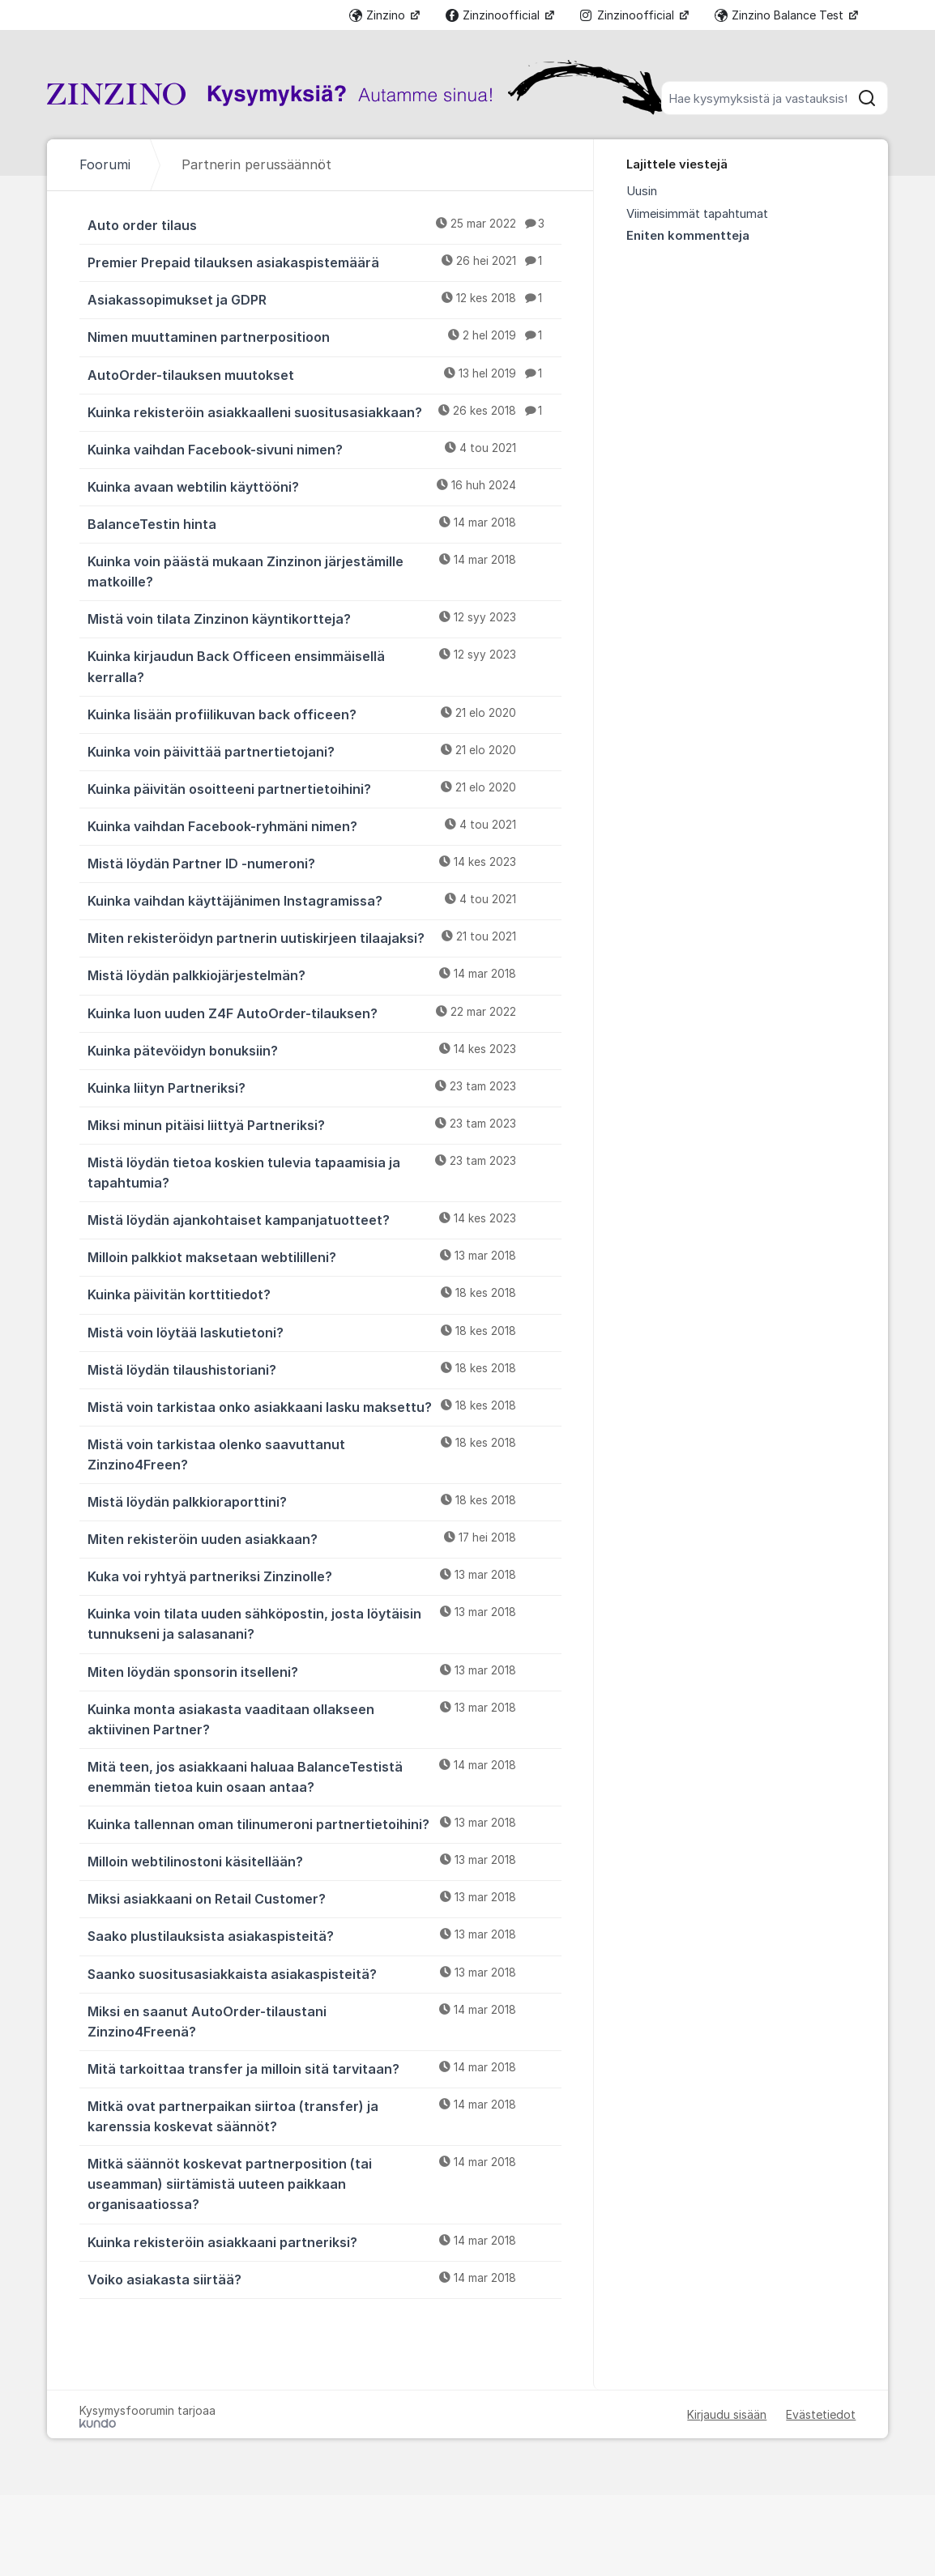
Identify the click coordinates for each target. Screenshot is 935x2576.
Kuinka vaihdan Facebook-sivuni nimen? (324, 449)
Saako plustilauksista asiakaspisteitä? (324, 1935)
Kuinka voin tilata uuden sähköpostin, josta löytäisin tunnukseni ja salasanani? (324, 1623)
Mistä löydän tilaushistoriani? (324, 1369)
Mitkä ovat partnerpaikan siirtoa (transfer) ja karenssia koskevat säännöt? (324, 2115)
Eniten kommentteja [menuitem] (687, 235)
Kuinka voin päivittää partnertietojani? (324, 751)
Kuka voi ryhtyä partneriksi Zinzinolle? (324, 1575)
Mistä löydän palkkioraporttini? (324, 1501)
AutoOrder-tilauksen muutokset (324, 374)
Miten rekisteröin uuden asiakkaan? (324, 1538)
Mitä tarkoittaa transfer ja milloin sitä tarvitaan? (324, 2068)
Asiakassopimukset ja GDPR (324, 299)
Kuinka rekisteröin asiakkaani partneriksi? (324, 2241)
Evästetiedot (821, 2414)
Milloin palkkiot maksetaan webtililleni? (324, 1256)
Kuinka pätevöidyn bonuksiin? (324, 1050)
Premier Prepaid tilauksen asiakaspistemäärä (324, 262)
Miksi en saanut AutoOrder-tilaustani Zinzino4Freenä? (324, 2021)
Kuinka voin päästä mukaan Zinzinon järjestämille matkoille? (324, 571)
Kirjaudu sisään (726, 2414)
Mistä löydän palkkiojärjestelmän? (324, 974)
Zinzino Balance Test (781, 15)
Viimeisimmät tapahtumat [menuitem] (697, 214)
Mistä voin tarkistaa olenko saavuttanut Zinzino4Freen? (324, 1454)
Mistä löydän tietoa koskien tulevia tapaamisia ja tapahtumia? (324, 1172)
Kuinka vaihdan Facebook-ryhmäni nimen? (324, 825)
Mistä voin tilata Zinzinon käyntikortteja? (324, 618)
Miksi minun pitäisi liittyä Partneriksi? (324, 1124)
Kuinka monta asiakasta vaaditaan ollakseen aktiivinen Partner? (324, 1719)
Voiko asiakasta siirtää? (324, 2279)
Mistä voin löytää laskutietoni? (324, 1332)
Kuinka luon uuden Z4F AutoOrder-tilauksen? (324, 1012)
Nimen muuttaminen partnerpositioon (324, 336)
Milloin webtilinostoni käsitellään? (324, 1861)
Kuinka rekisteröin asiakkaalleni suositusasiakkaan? (324, 411)
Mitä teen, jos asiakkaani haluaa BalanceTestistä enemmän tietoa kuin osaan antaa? (324, 1776)
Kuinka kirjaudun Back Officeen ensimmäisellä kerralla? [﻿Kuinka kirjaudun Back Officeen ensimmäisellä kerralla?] (324, 665)
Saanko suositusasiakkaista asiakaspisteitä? (324, 1973)
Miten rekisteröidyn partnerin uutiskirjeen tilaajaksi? (324, 937)
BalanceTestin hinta (324, 523)
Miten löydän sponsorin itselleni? (324, 1671)
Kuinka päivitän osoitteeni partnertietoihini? (324, 788)
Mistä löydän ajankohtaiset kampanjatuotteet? (324, 1219)
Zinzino (378, 15)
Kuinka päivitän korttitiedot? (324, 1294)
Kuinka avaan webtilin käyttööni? (324, 486)
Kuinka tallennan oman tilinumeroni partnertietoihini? (324, 1823)
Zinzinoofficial (494, 15)
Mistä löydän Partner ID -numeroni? (324, 863)
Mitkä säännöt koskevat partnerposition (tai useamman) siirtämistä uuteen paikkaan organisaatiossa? (324, 2183)
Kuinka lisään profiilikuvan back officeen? (324, 714)
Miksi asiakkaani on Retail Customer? (324, 1898)
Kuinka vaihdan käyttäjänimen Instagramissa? (324, 900)
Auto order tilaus (324, 224)
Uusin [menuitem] (641, 191)
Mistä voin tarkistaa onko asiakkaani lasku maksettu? (324, 1406)
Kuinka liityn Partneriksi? (324, 1087)
